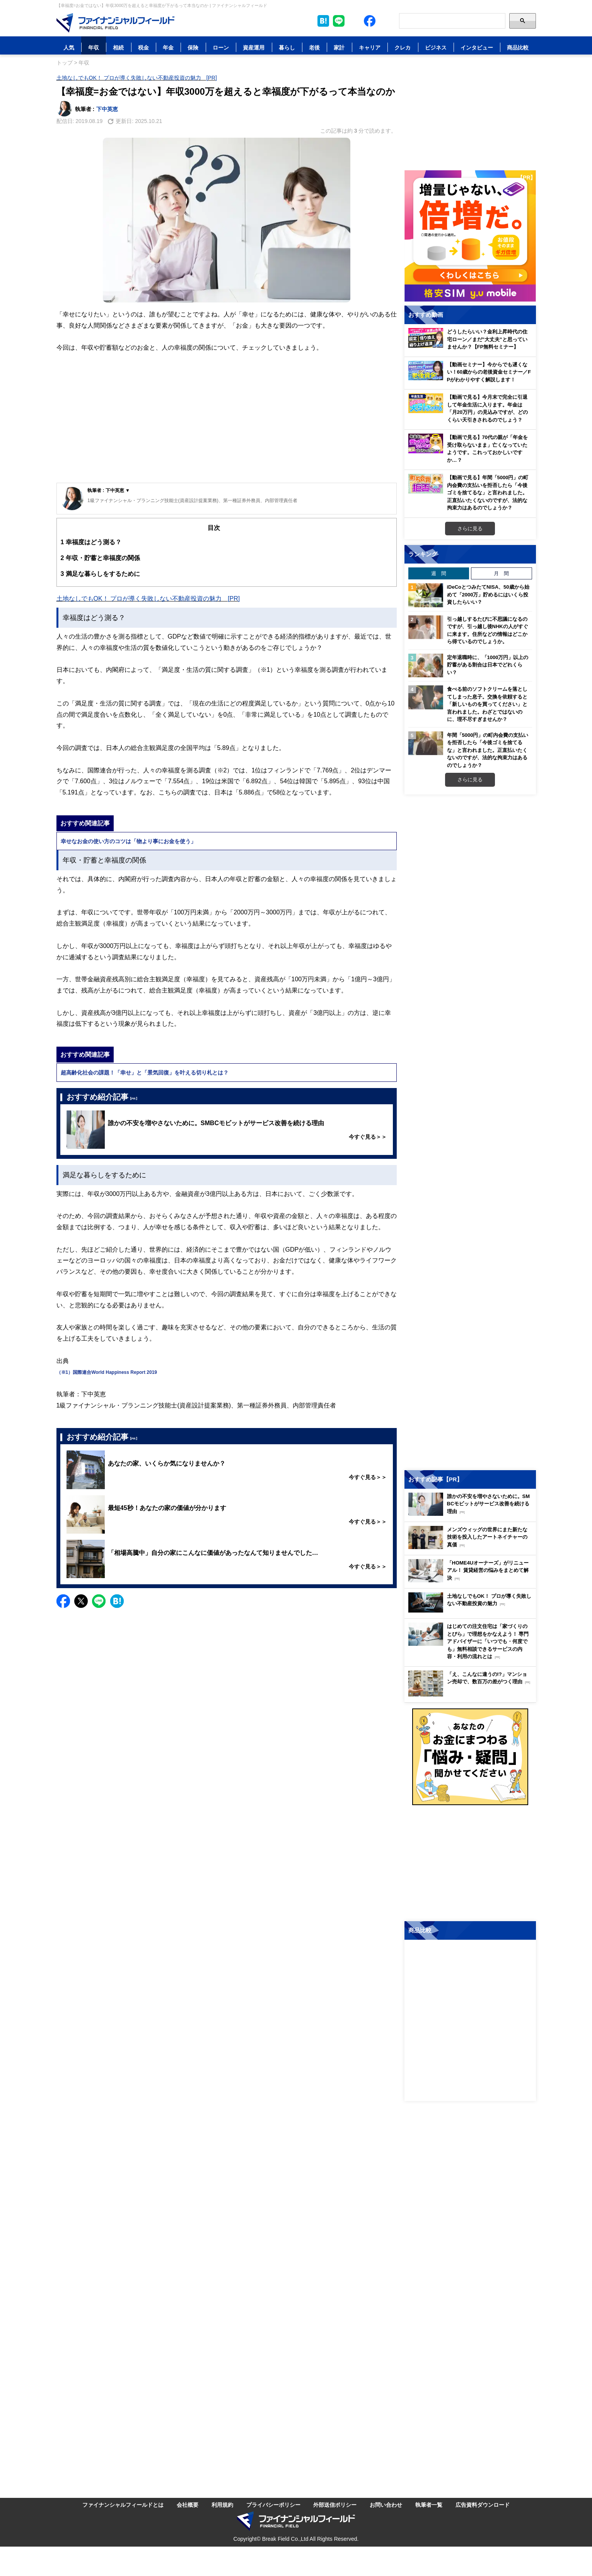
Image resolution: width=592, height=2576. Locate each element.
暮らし (287, 47)
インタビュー (477, 47)
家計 (339, 47)
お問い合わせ (386, 2504)
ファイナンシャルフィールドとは (123, 2504)
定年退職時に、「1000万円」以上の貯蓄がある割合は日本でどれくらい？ (488, 665)
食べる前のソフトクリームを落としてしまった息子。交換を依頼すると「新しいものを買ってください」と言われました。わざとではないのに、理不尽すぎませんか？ (487, 704)
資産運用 (253, 47)
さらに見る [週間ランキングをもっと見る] (470, 779)
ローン (221, 47)
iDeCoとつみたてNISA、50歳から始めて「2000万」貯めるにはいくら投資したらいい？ (488, 594)
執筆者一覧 (428, 2504)
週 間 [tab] (438, 573)
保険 (193, 47)
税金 (143, 47)
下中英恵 (107, 108)
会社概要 (187, 2504)
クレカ (402, 47)
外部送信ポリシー (335, 2504)
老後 (314, 47)
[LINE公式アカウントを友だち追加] (338, 21)
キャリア (369, 47)
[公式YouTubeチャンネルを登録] (385, 21)
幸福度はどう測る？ (91, 542)
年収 (93, 47)
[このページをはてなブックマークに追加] (323, 21)
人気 (68, 47)
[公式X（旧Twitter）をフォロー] (354, 21)
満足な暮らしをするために (100, 573)
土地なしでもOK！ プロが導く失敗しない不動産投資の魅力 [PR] (136, 77)
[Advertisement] (226, 425)
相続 (118, 47)
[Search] (452, 21)
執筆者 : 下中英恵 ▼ (108, 490)
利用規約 (222, 2504)
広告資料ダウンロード (483, 2504)
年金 (168, 47)
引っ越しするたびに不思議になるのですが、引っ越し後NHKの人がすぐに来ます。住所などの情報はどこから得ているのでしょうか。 (487, 630)
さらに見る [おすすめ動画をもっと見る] (470, 528)
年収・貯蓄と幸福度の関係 (100, 558)
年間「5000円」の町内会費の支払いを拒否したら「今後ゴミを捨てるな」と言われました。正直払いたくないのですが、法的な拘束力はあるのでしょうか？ (488, 750)
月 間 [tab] (501, 573)
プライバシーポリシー (273, 2504)
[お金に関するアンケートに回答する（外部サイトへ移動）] (470, 1756)
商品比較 (518, 47)
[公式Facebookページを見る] (369, 21)
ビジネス (436, 47)
